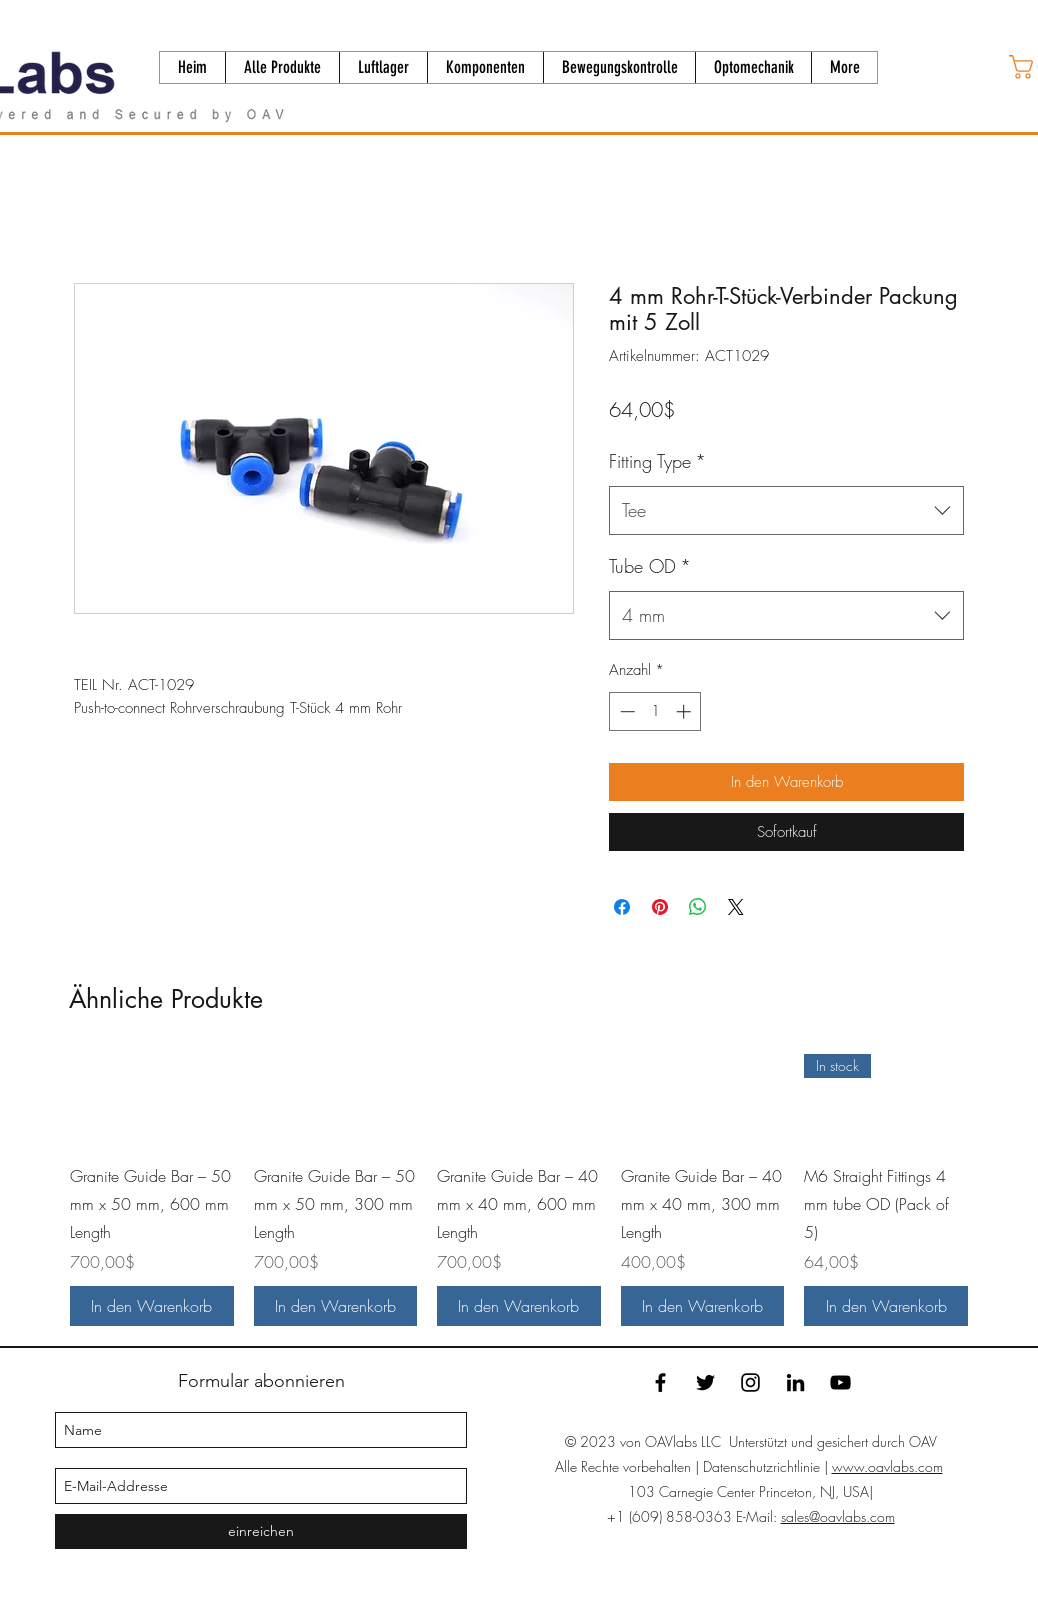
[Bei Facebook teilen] (622, 907)
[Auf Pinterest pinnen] (660, 907)
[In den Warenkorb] (152, 1306)
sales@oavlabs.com (838, 1516)
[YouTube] (840, 1382)
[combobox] (786, 511)
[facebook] (660, 1382)
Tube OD (650, 566)
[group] (519, 1190)
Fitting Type (657, 461)
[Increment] (685, 711)
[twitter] (705, 1382)
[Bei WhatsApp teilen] (698, 907)
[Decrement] (625, 711)
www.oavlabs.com (887, 1466)
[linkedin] (795, 1382)
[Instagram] (750, 1382)
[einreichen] (261, 1531)
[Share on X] (736, 907)
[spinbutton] (655, 711)
